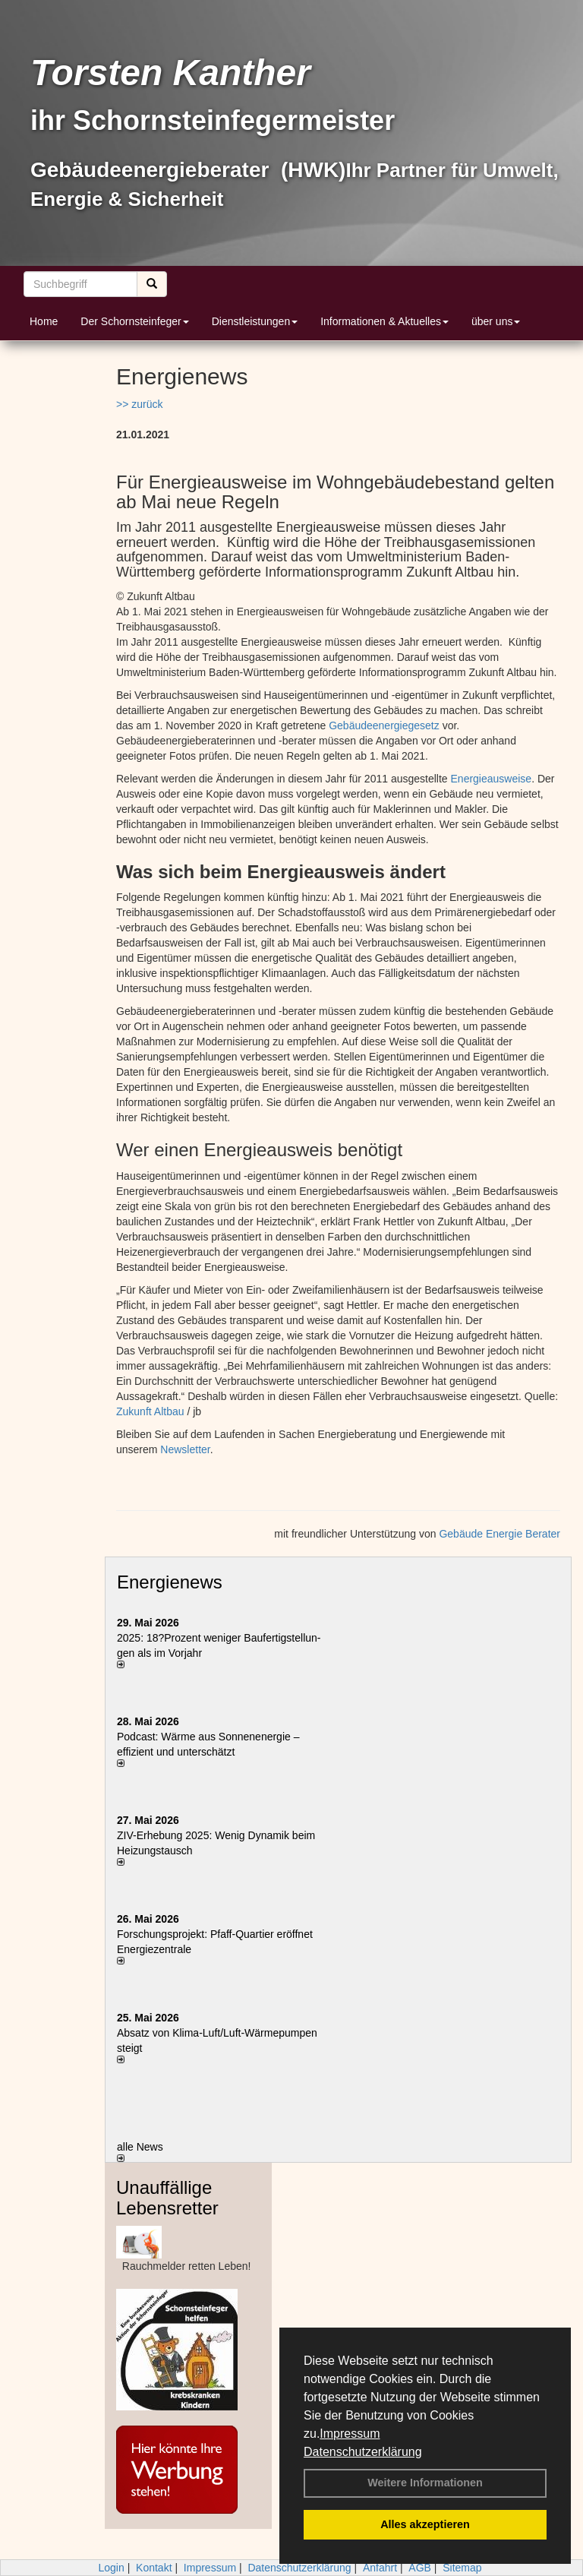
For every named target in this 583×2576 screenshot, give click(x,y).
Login (111, 2568)
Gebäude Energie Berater (499, 1534)
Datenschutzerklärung (363, 2451)
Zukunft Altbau (150, 1411)
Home (44, 321)
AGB (419, 2568)
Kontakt (154, 2568)
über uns (495, 321)
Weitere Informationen (425, 2482)
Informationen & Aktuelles (384, 321)
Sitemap (462, 2568)
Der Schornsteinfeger (134, 321)
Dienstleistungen (255, 321)
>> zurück (139, 404)
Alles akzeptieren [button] (425, 2524)
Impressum (350, 2433)
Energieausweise (491, 779)
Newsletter (185, 1449)
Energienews (169, 1582)
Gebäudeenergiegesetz (385, 725)
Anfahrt (380, 2568)
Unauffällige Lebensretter (167, 2197)
